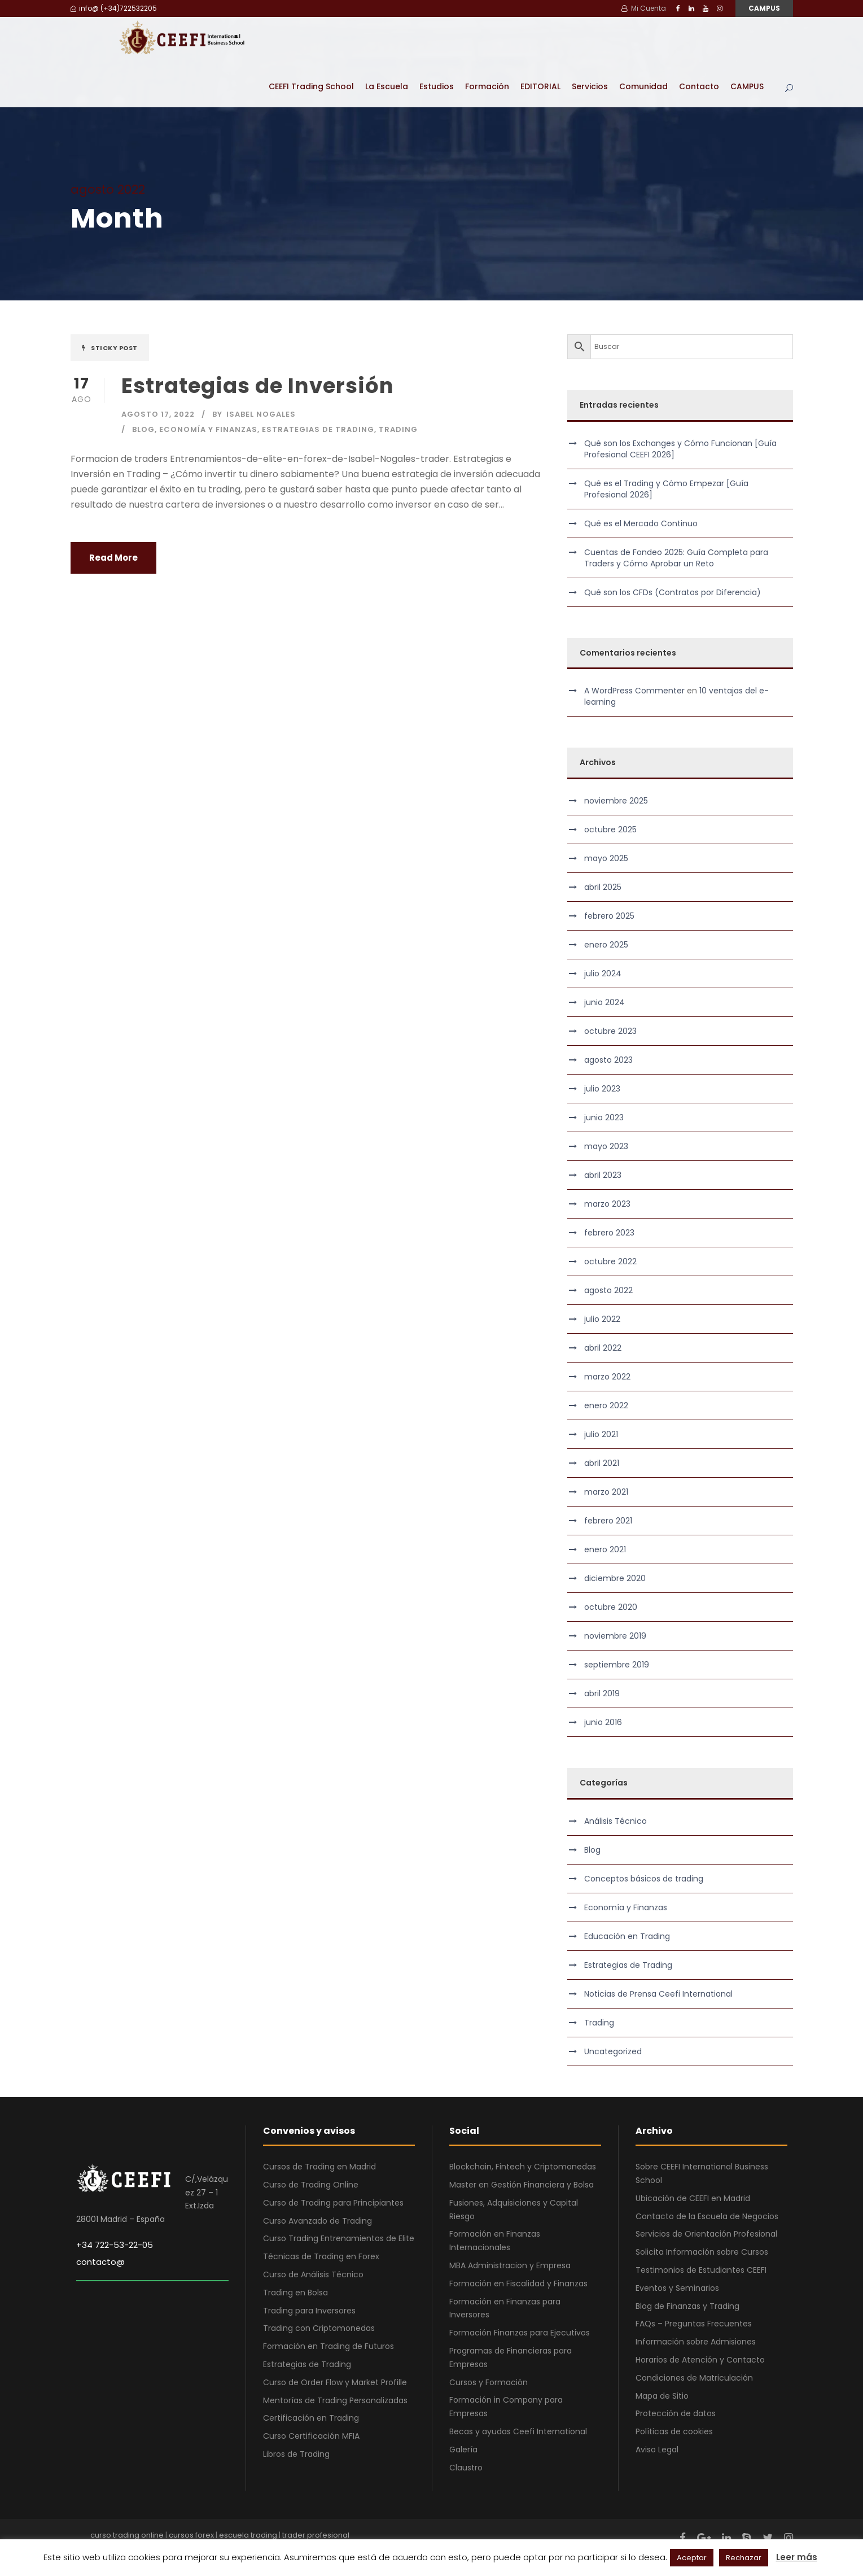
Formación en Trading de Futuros (328, 2345)
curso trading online (127, 2534)
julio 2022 (602, 1318)
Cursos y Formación (488, 2381)
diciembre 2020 (615, 1577)
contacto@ (100, 2261)
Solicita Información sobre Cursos (702, 2251)
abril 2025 (602, 886)
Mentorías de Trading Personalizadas (335, 2399)
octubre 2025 (610, 829)
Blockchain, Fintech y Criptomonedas (522, 2166)
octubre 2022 (610, 1261)
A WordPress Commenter (634, 690)
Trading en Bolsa (295, 2292)
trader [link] (434, 457)
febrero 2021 (608, 1520)
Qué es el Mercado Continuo (641, 522)
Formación (487, 86)
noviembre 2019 (615, 1635)
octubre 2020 (610, 1606)
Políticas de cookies (674, 2431)
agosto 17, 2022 (158, 413)
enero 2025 (606, 944)
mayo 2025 (606, 857)
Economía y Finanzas (208, 428)
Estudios (436, 86)
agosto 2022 (608, 1289)
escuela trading (248, 2534)
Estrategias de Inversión (257, 385)
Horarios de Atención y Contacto (700, 2359)
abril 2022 (602, 1347)
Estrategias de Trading (318, 428)
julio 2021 (601, 1433)
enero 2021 (605, 1549)
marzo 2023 (607, 1203)
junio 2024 (604, 1001)
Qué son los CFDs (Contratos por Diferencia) (672, 591)
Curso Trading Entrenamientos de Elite (338, 2237)
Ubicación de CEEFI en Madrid (693, 2197)
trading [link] (224, 488)
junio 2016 (603, 1721)
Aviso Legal (657, 2449)
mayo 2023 (606, 1145)
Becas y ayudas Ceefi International (518, 2431)
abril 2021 (601, 1462)
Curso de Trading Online (310, 2184)
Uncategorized (613, 2051)
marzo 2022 (607, 1376)
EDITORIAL (540, 86)
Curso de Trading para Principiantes (333, 2202)
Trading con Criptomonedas (319, 2327)
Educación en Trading (627, 1935)
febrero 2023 (609, 1232)
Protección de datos (676, 2412)
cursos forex (191, 2534)
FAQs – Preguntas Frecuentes (694, 2323)
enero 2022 (606, 1405)
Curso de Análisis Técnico (313, 2274)
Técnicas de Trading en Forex (321, 2255)
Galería (463, 2449)
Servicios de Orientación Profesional (706, 2233)
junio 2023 (604, 1117)
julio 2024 (602, 973)
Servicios (590, 86)
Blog (143, 428)
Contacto (699, 86)
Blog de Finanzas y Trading (687, 2305)
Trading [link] (143, 473)
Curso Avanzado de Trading (317, 2219)
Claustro (466, 2466)
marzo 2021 (606, 1491)
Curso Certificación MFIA (311, 2435)
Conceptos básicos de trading (643, 1878)
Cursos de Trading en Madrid (319, 2166)
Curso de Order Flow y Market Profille (335, 2381)
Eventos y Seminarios (677, 2287)
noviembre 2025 (616, 800)
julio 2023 (602, 1088)
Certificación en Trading (311, 2417)
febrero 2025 (609, 915)
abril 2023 (602, 1174)
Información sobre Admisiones (696, 2341)
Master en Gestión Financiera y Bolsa (521, 2184)
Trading (398, 428)
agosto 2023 (608, 1059)
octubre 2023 (610, 1030)
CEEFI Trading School (311, 86)
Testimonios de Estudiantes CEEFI (701, 2269)
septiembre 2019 (616, 1664)
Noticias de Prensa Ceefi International (658, 1993)
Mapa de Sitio (662, 2394)
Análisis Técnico (615, 1820)
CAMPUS (764, 8)
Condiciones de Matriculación (694, 2377)
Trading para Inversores (309, 2309)
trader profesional (315, 2534)
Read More (113, 557)
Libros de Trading (296, 2453)
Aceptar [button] (692, 2557)
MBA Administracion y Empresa (510, 2265)
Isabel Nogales (261, 413)
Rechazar (743, 2557)
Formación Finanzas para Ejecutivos (519, 2332)
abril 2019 (602, 1693)
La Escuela (386, 86)
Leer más (796, 2557)
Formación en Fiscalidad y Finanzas (518, 2283)
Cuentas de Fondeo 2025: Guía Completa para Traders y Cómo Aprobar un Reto (676, 556)
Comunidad (643, 86)
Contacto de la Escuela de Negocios (707, 2215)
